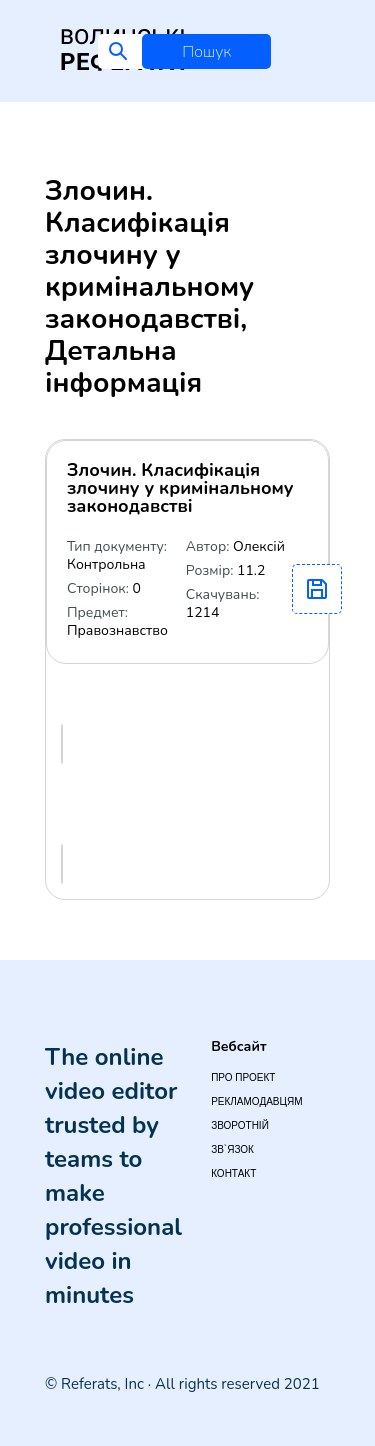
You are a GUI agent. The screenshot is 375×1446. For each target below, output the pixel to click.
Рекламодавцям (256, 1101)
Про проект (243, 1077)
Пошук (206, 52)
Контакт (233, 1173)
